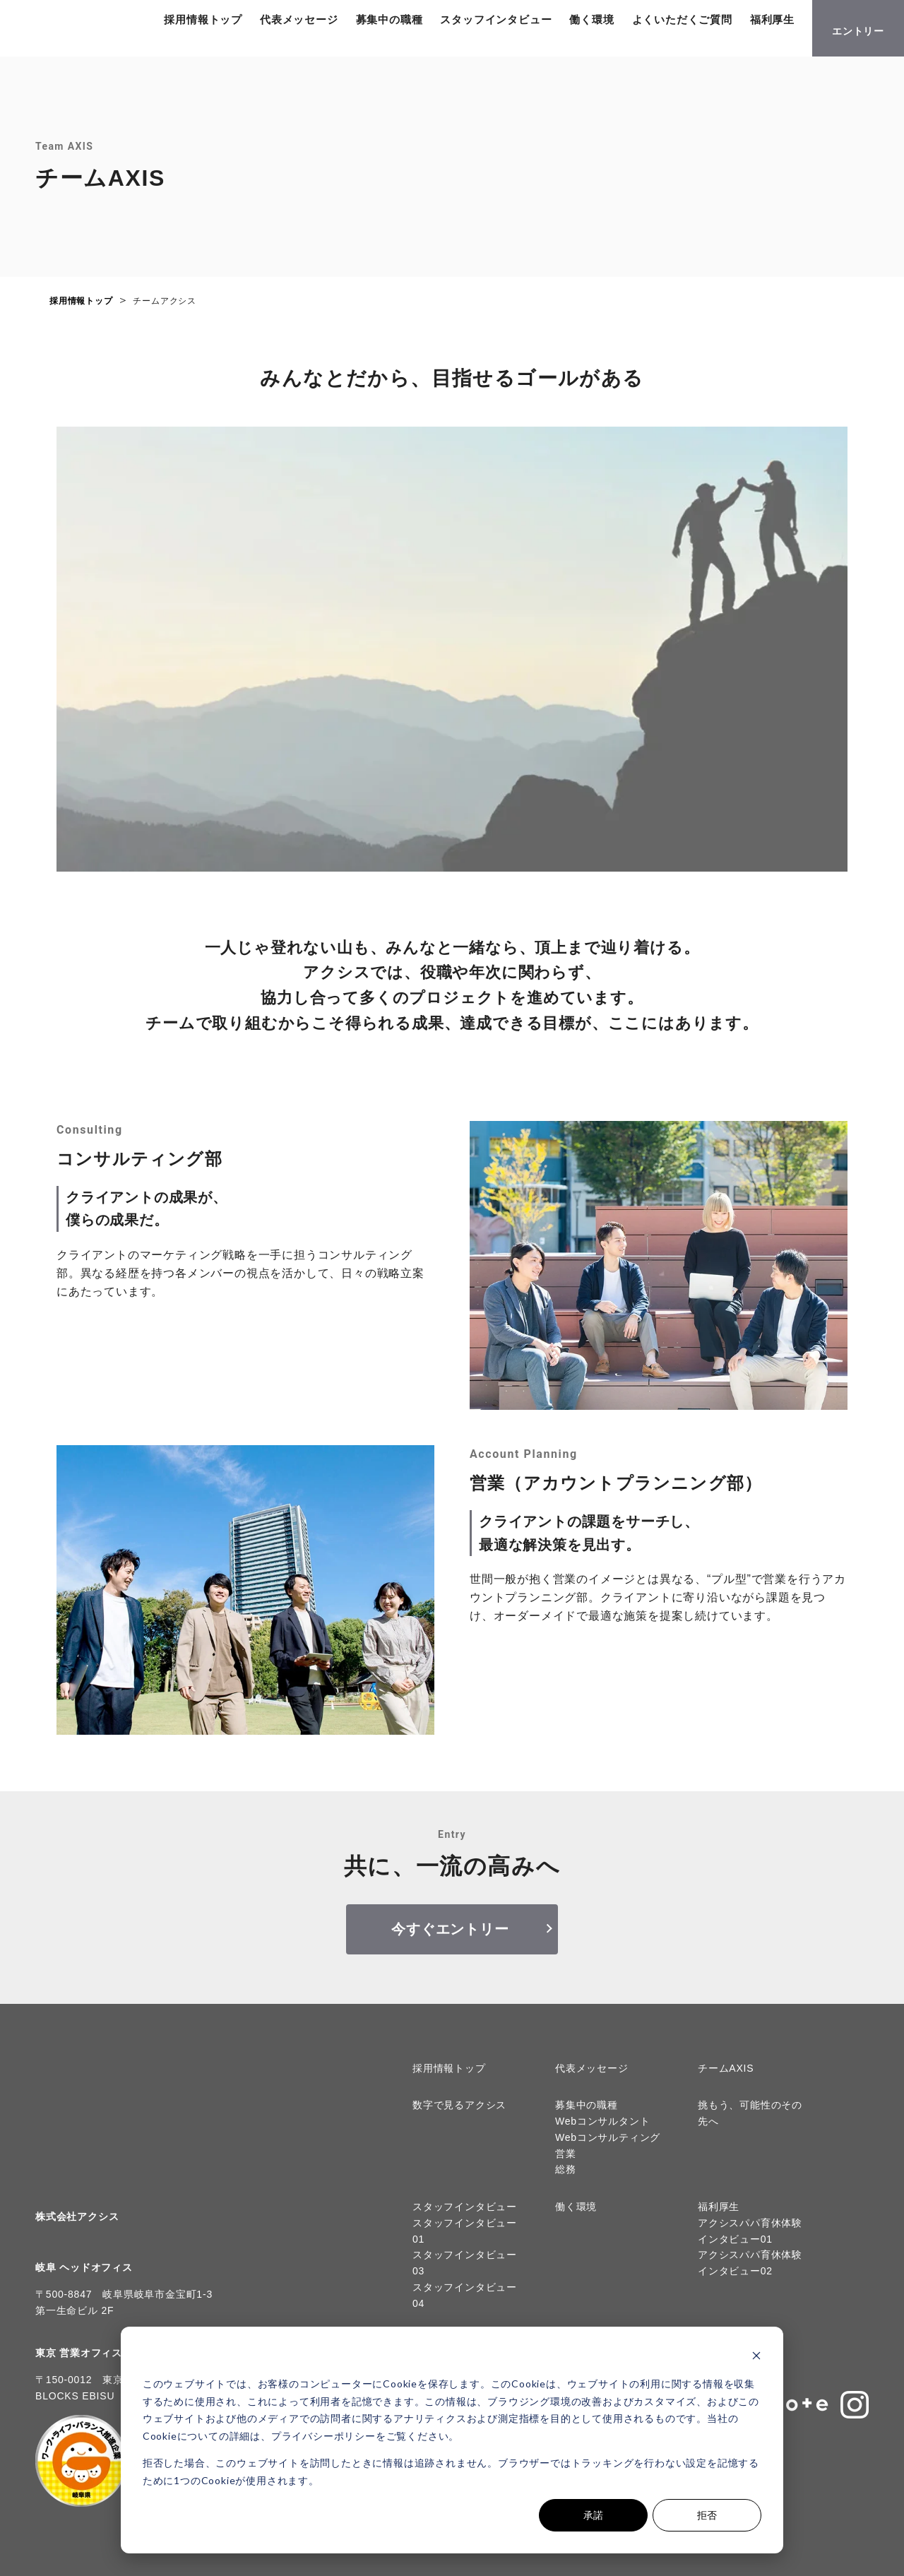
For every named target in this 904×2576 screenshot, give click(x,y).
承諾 (593, 2515)
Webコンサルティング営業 (607, 2157)
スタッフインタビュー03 (464, 2274)
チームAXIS (726, 2079)
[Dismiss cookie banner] (756, 2357)
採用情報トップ (236, 24)
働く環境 (624, 24)
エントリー (858, 36)
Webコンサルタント (602, 2132)
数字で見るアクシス (459, 2116)
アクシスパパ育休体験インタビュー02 (750, 2274)
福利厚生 (219, 43)
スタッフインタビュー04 (464, 2306)
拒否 (707, 2515)
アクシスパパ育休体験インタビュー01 (750, 2242)
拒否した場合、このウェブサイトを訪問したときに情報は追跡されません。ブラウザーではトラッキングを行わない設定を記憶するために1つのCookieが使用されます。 (451, 2471)
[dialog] (452, 2440)
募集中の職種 (422, 24)
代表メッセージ (331, 24)
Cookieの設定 (46, 2559)
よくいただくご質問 (715, 24)
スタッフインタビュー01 (464, 2242)
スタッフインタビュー (529, 24)
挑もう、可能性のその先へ (750, 2124)
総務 (565, 2180)
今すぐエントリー (450, 1940)
